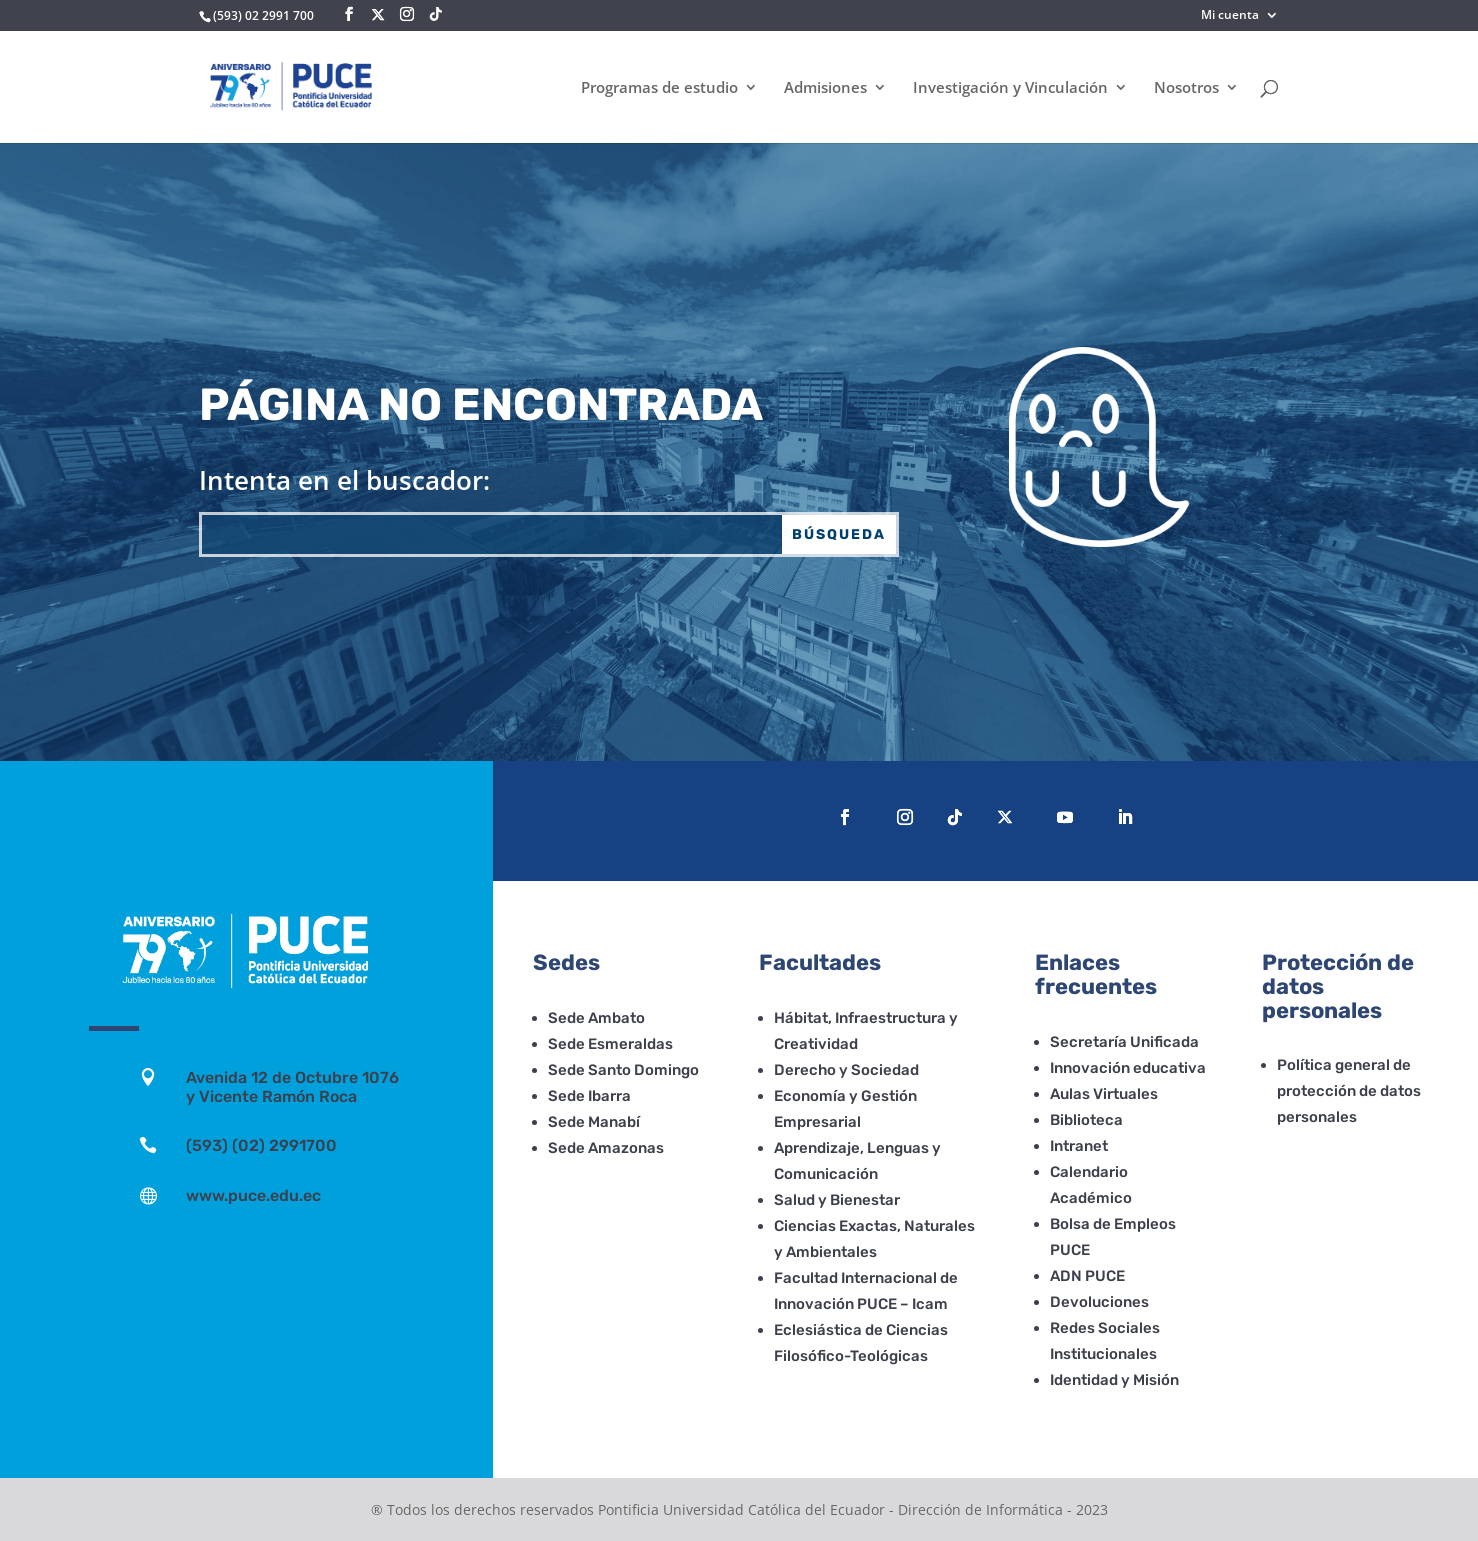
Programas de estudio (659, 88)
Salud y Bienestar (837, 1200)
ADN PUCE (1087, 1276)
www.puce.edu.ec (253, 1195)
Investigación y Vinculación (1010, 88)
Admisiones (825, 88)
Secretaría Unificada (1124, 1042)
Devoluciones (1099, 1302)
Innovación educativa (1128, 1068)
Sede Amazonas (606, 1148)
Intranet (1079, 1146)
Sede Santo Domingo (623, 1070)
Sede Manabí (594, 1122)
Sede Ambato (596, 1018)
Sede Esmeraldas (610, 1044)
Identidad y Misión (1114, 1380)
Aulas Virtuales (1104, 1094)
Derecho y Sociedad (846, 1070)
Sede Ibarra (589, 1096)
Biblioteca (1086, 1120)
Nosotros (1186, 88)
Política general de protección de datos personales (1349, 1091)
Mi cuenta (1230, 16)
